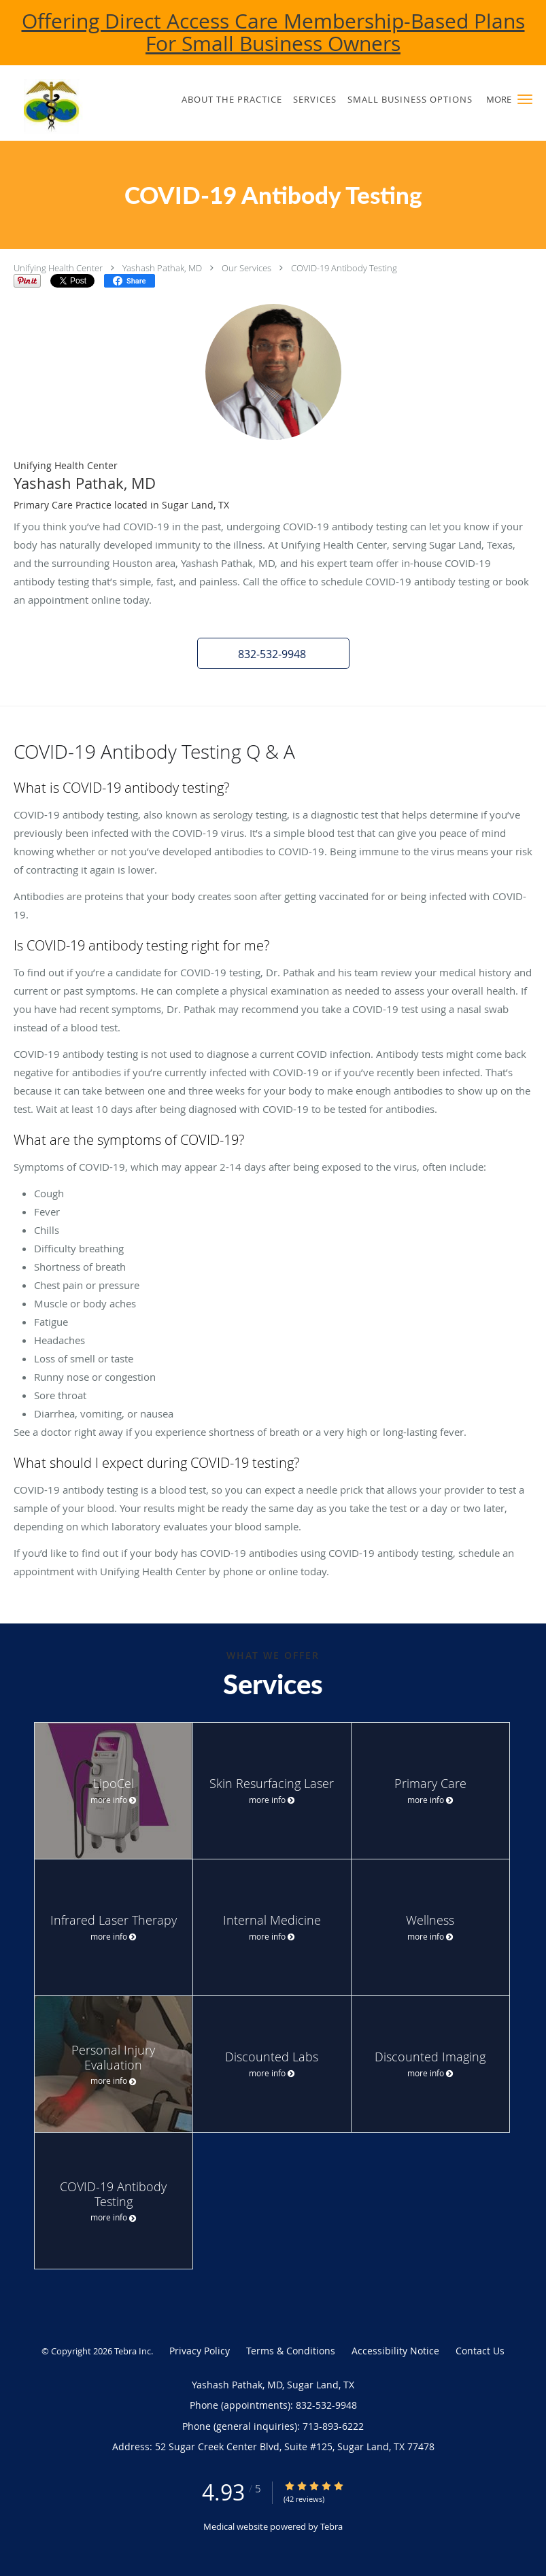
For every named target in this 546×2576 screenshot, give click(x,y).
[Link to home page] (74, 106)
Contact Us (480, 2350)
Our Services (246, 268)
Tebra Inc (132, 2351)
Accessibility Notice (395, 2350)
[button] (524, 99)
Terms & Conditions (290, 2350)
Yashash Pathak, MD (162, 268)
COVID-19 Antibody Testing (344, 268)
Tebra (331, 2526)
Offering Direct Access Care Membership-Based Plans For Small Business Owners (273, 32)
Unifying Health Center (58, 268)
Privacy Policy (199, 2350)
